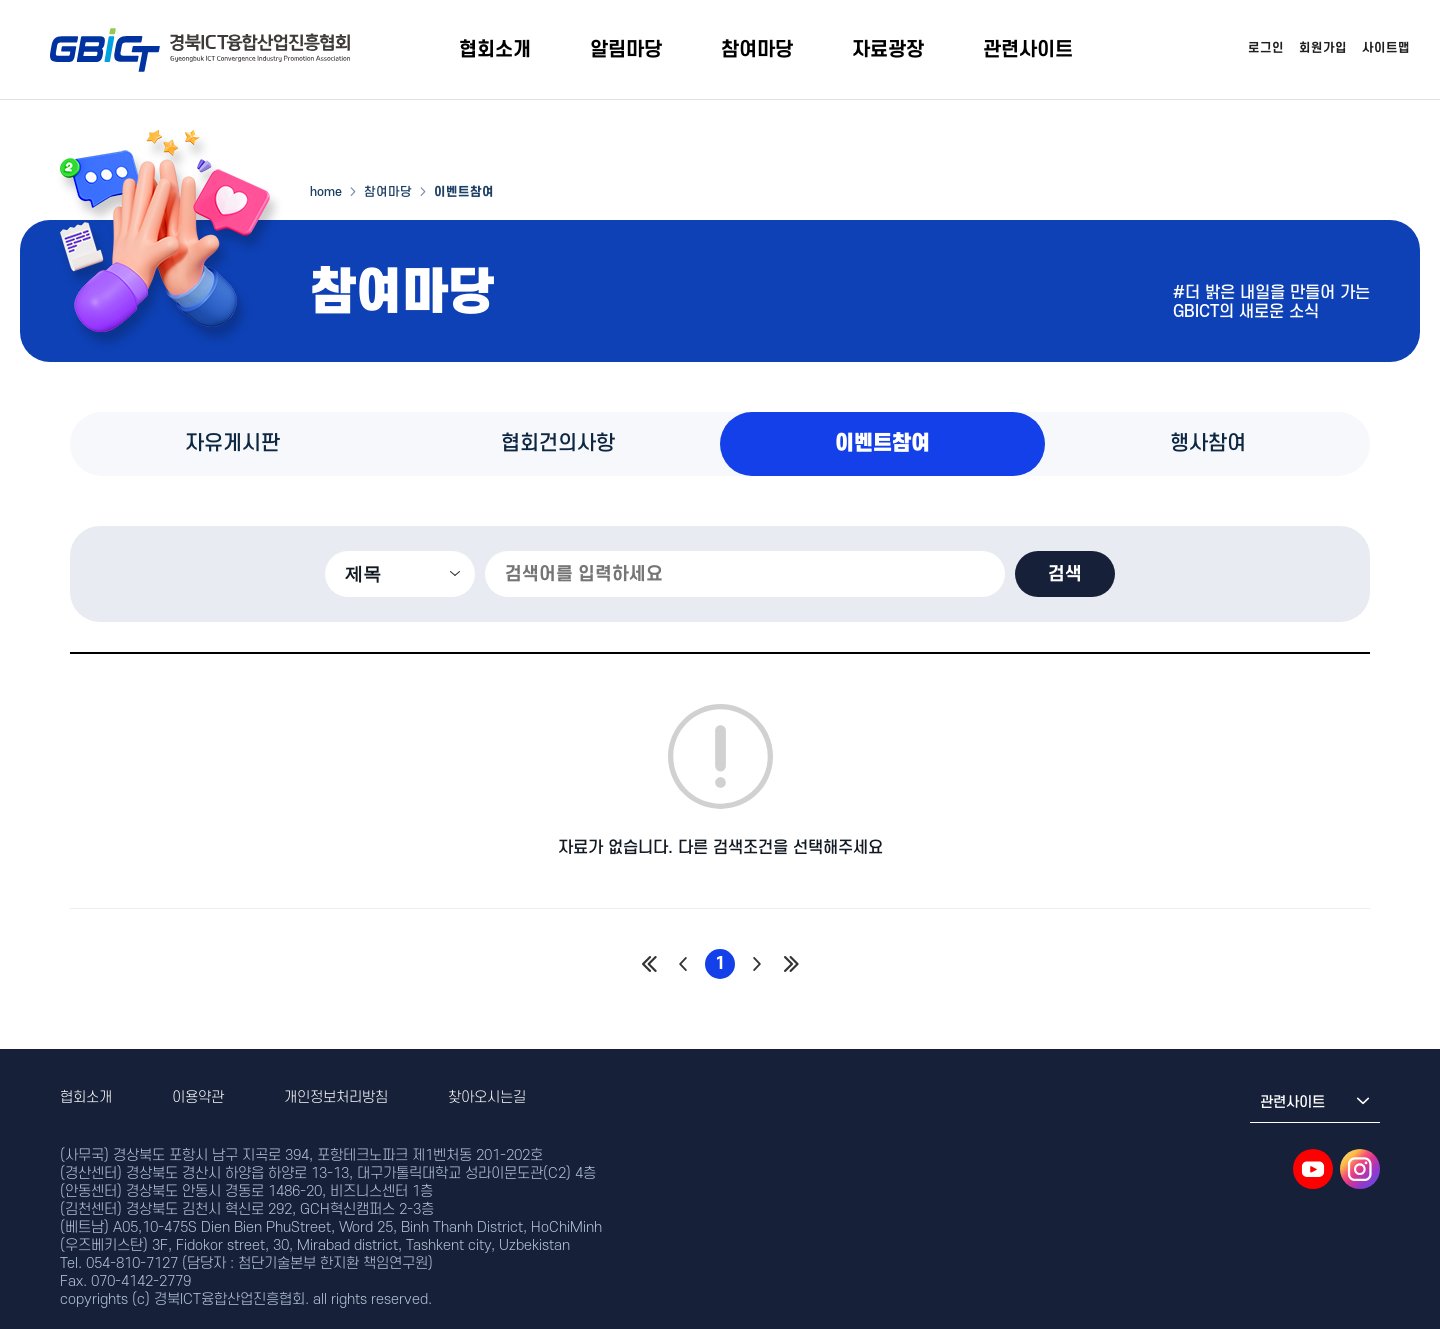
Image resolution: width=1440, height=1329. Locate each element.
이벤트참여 (882, 443)
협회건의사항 (558, 443)
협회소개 (495, 50)
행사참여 (1208, 443)
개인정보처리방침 (336, 1097)
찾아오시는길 (487, 1097)
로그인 (1266, 48)
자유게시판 (232, 443)
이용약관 (198, 1097)
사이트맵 (1386, 48)
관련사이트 (1028, 50)
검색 (1065, 574)
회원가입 (1323, 48)
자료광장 (888, 50)
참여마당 (757, 50)
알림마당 (626, 50)
